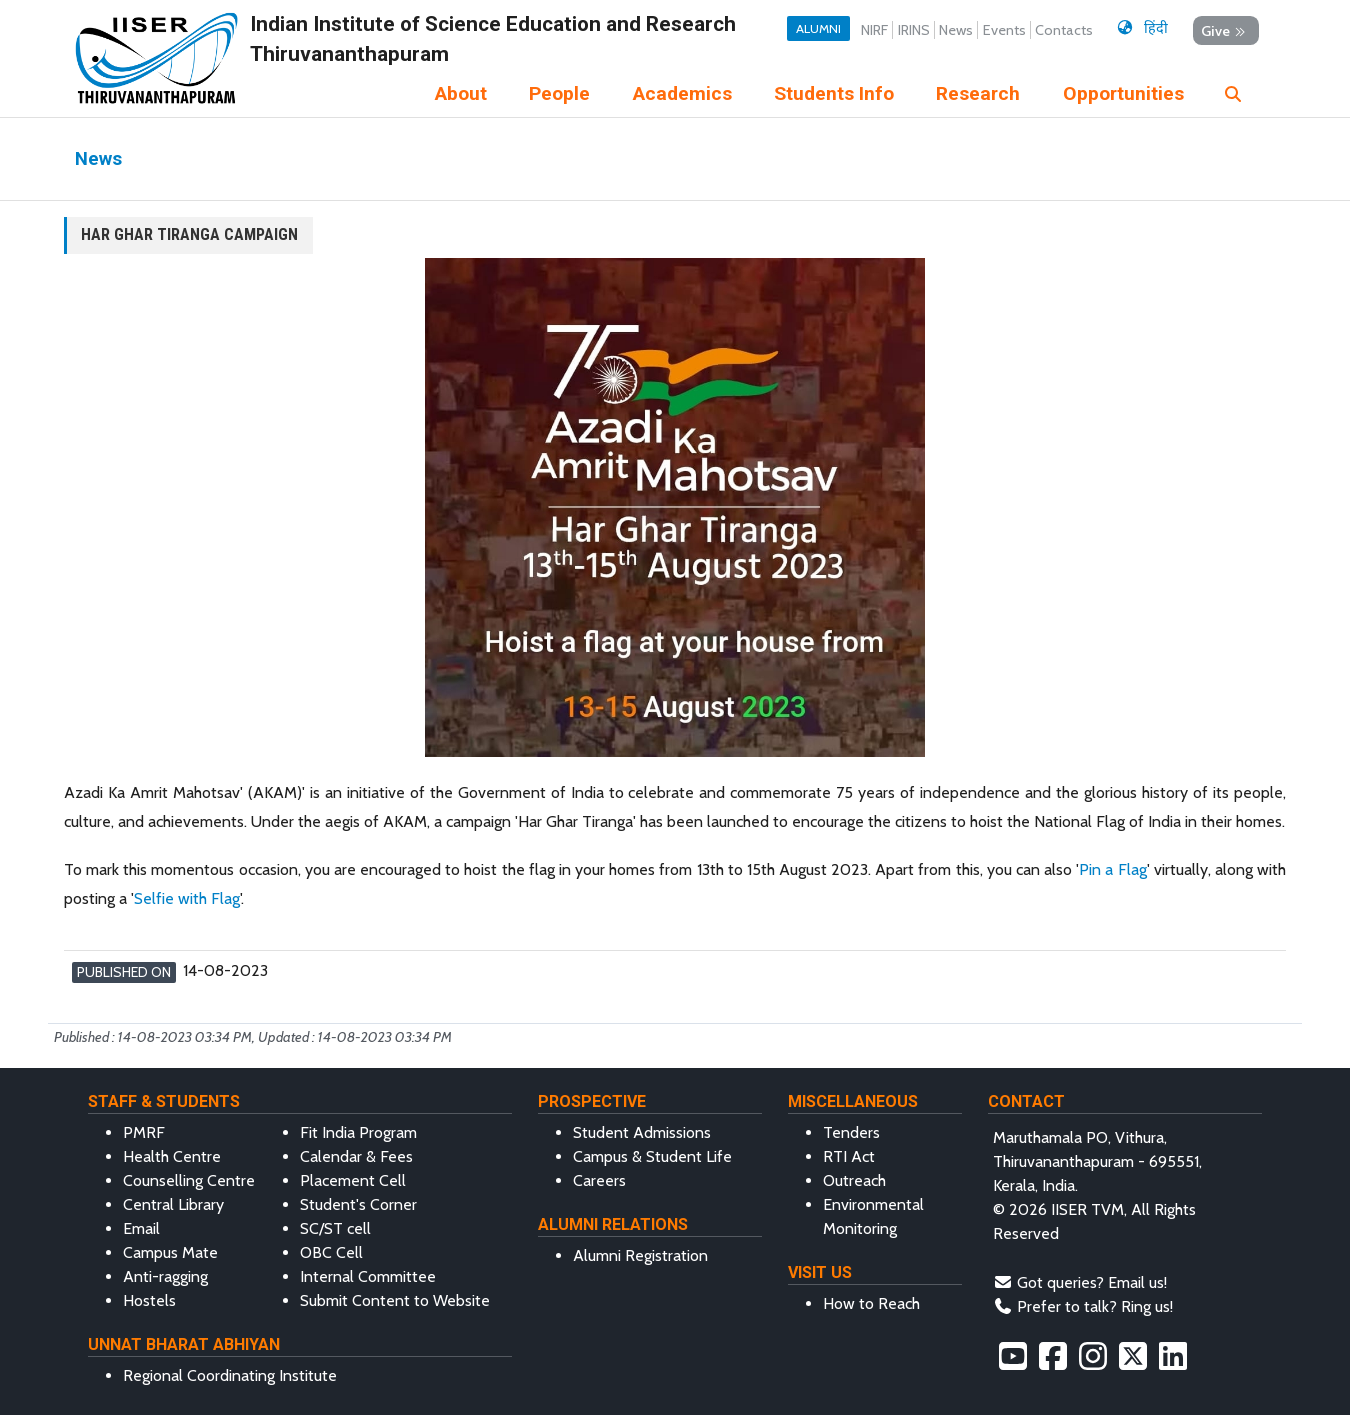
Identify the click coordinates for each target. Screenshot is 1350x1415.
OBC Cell (331, 1252)
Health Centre (172, 1156)
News (956, 30)
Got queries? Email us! (1092, 1282)
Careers (599, 1180)
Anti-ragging (165, 1276)
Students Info (834, 93)
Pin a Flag (1112, 869)
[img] (1233, 94)
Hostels (149, 1300)
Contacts (1064, 30)
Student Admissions (642, 1132)
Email (141, 1228)
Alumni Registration (640, 1255)
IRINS (914, 30)
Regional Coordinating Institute (230, 1375)
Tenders (851, 1132)
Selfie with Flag (187, 898)
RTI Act (849, 1156)
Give (1225, 31)
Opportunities (1123, 93)
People (559, 93)
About (461, 93)
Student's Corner (358, 1204)
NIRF (874, 30)
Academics (682, 93)
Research (978, 93)
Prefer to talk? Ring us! (1095, 1306)
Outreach (854, 1180)
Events (1004, 30)
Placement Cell (353, 1180)
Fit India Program (358, 1132)
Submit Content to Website (395, 1300)
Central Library (173, 1204)
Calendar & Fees (356, 1156)
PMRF (144, 1132)
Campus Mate (170, 1252)
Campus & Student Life (652, 1156)
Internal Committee (368, 1276)
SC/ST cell (335, 1228)
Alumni (818, 28)
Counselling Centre (189, 1180)
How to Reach (871, 1303)
